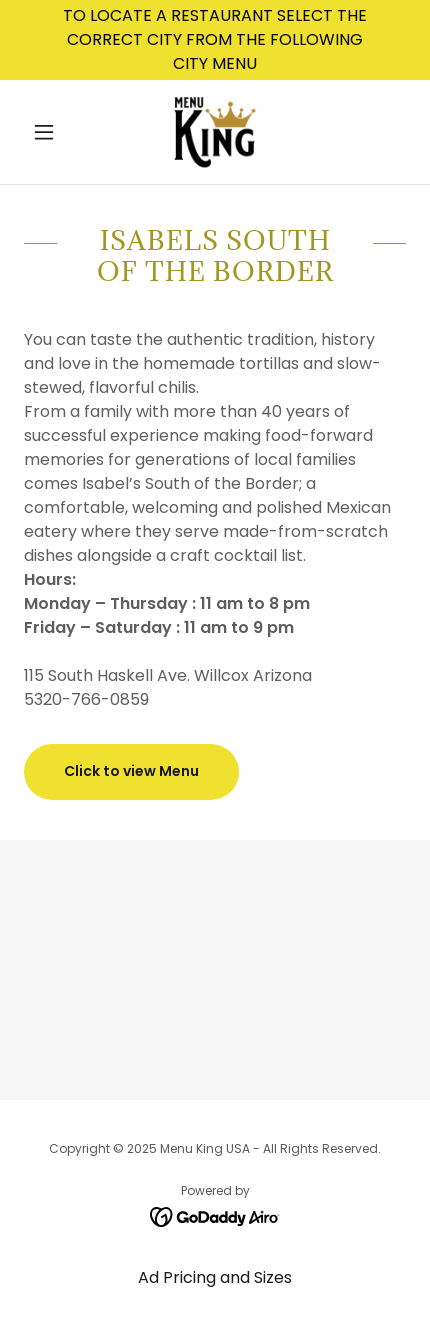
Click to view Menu (131, 771)
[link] (214, 132)
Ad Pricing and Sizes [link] (215, 1277)
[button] (52, 132)
